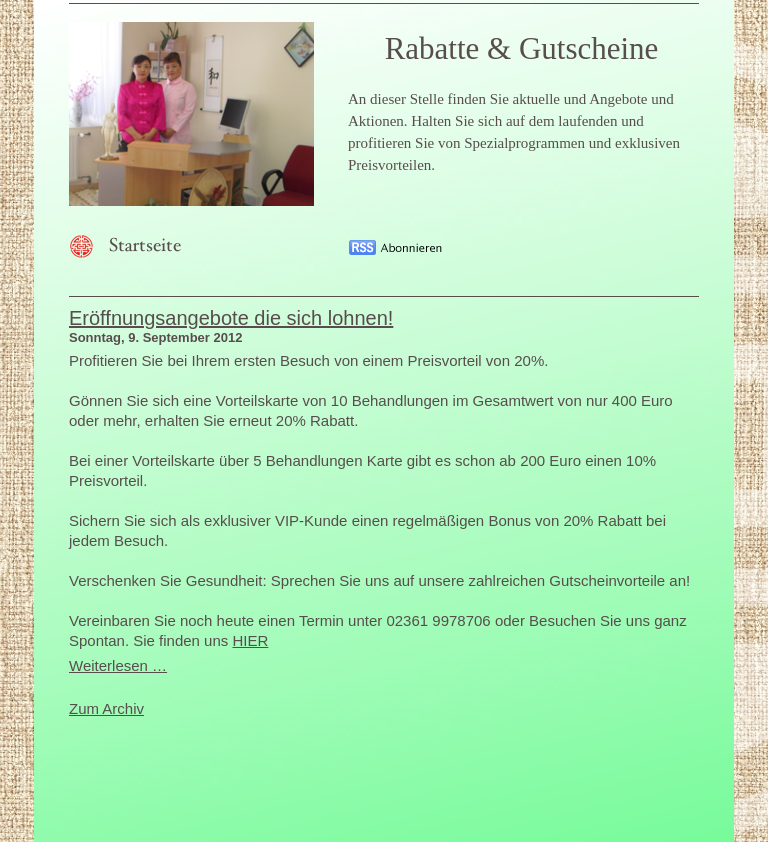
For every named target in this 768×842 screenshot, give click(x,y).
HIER (250, 640)
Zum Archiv (106, 708)
